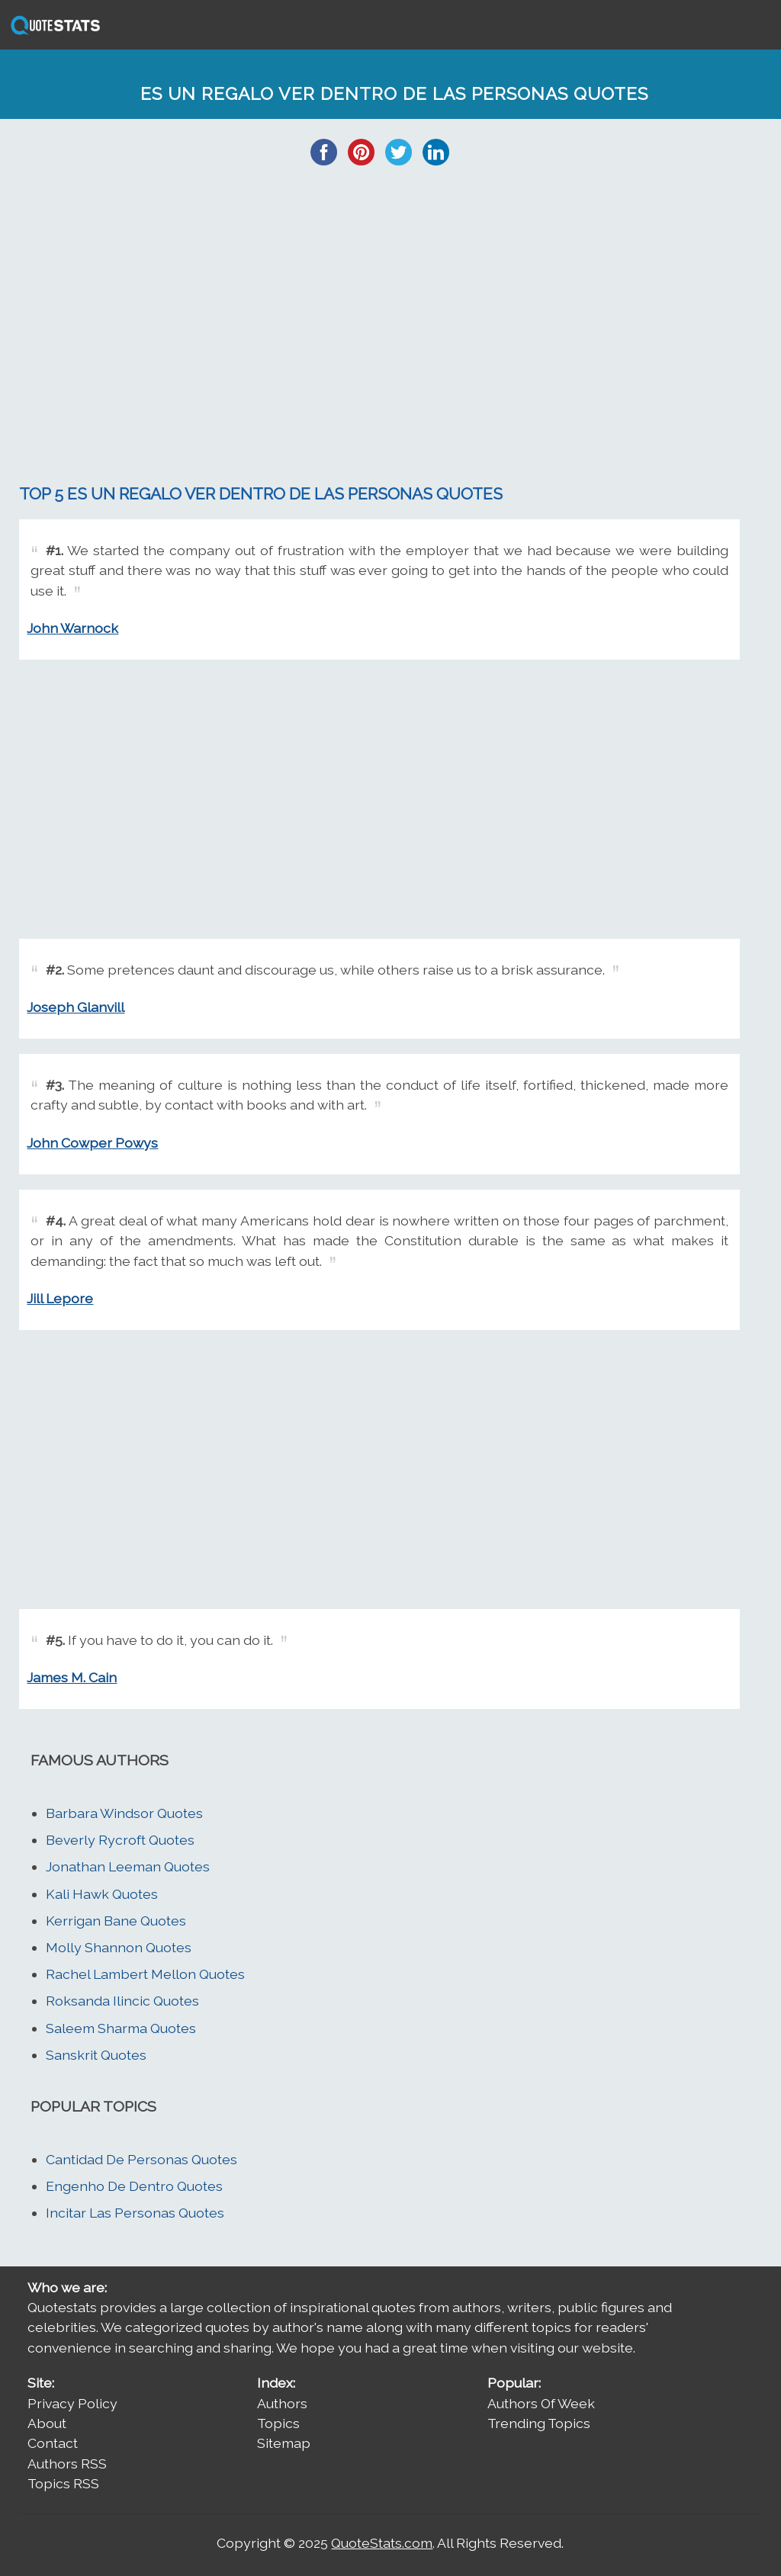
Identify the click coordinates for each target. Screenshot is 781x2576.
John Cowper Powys (92, 1143)
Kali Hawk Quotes (102, 1894)
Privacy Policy (72, 2403)
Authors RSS (67, 2464)
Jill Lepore (60, 1298)
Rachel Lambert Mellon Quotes (145, 1974)
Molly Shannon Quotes (118, 1947)
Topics (278, 2423)
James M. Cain (72, 1677)
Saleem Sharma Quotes (121, 2028)
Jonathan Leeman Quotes (128, 1866)
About (46, 2423)
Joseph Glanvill (75, 1007)
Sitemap (283, 2443)
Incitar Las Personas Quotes (135, 2213)
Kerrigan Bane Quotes (116, 1921)
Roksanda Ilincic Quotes (122, 2001)
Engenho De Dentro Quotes (134, 2186)
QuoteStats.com (381, 2543)
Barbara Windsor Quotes (124, 1813)
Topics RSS (63, 2483)
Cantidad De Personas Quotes (141, 2159)
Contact (52, 2443)
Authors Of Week (541, 2403)
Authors (282, 2403)
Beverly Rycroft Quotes (120, 1840)
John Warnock (72, 628)
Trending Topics (538, 2423)
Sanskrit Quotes (96, 2055)
